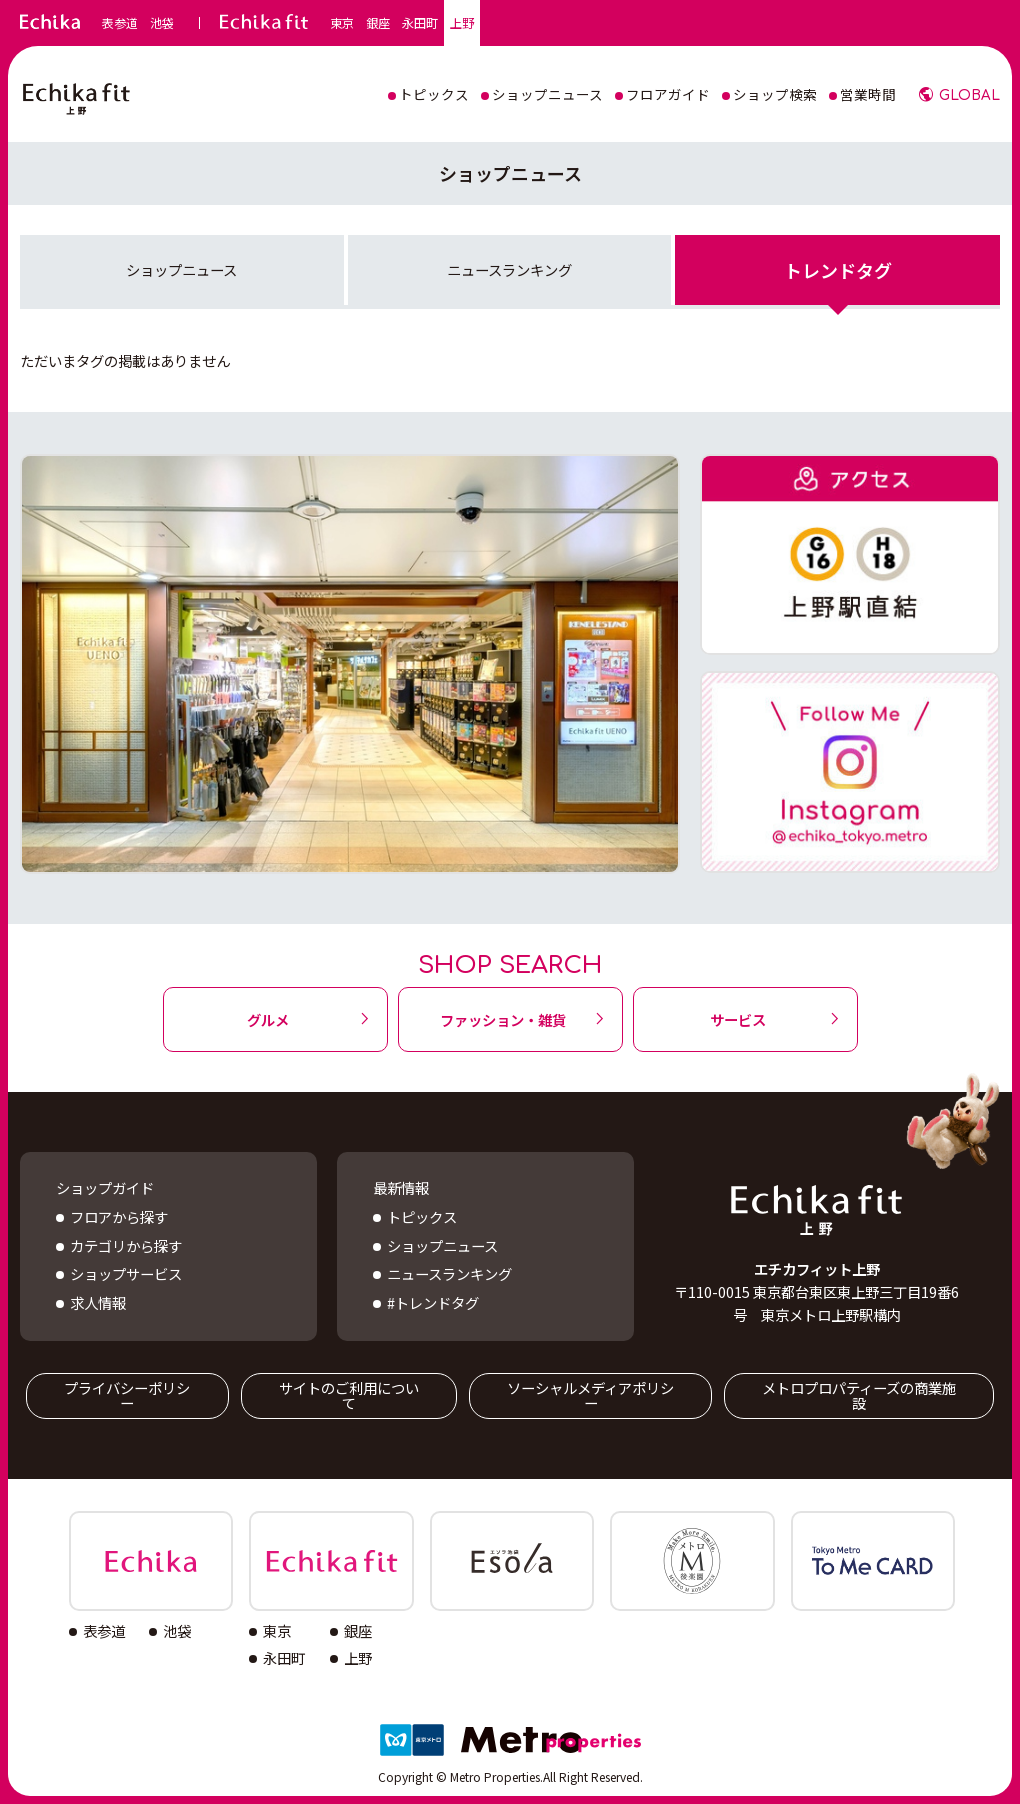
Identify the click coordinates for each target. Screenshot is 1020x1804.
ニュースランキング (509, 269)
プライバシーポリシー (127, 1394)
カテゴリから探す (126, 1245)
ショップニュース (181, 269)
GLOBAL (969, 95)
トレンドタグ (838, 270)
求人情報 (98, 1302)
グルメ (268, 1019)
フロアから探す (119, 1216)
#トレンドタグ (433, 1302)
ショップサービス (126, 1273)
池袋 (162, 23)
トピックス (422, 1216)
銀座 (378, 23)
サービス (738, 1019)
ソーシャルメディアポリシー (590, 1394)
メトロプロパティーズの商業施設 (859, 1394)
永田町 (420, 23)
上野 (462, 23)
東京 (342, 23)
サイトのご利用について (349, 1394)
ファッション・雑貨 (503, 1019)
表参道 (120, 23)
